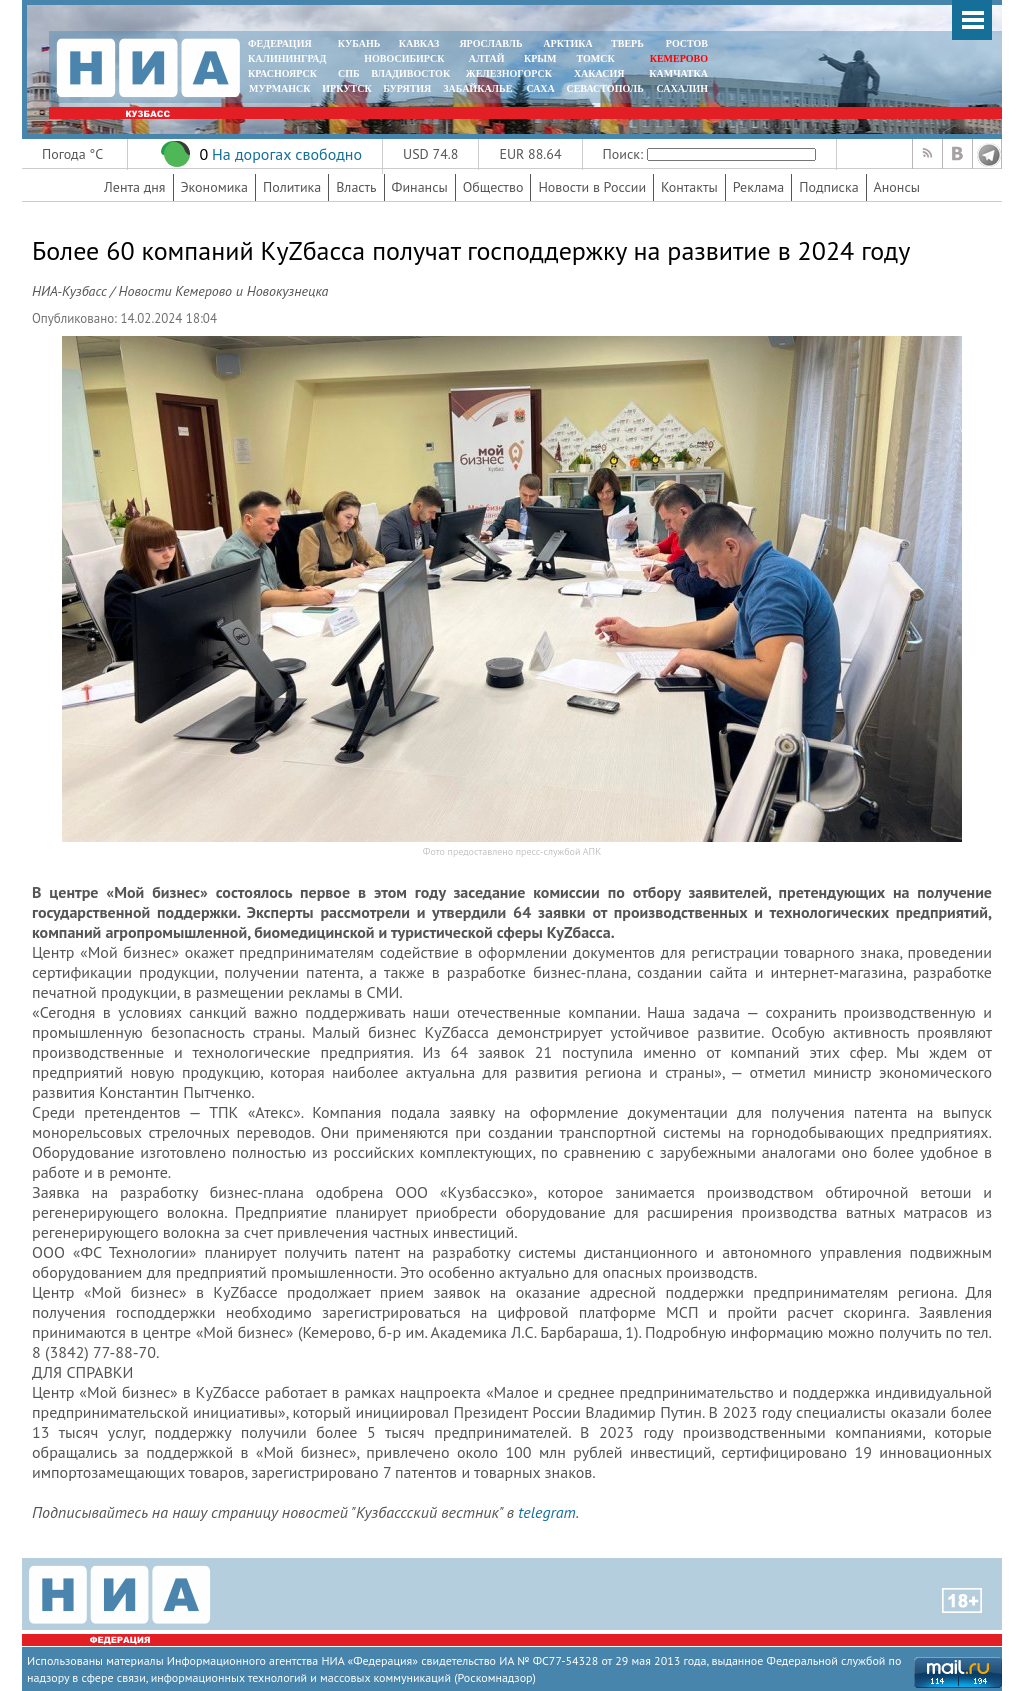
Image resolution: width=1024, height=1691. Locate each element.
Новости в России (592, 187)
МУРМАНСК (280, 88)
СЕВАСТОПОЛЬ (604, 88)
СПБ (349, 73)
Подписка (828, 187)
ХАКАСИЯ (597, 73)
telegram (546, 1512)
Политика (292, 187)
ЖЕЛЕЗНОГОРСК (509, 73)
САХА (540, 88)
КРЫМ (540, 58)
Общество (493, 187)
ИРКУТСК (346, 88)
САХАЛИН (682, 88)
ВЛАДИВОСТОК (410, 73)
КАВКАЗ (419, 43)
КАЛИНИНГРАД (287, 58)
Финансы (420, 187)
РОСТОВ (687, 43)
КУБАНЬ (359, 43)
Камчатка (677, 73)
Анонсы (897, 187)
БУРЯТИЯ (407, 88)
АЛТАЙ (487, 58)
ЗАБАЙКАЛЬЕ (479, 88)
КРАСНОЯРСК (282, 73)
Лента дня (134, 187)
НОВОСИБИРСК (404, 58)
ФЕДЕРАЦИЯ (280, 43)
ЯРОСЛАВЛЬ (490, 43)
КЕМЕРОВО (679, 58)
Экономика (215, 187)
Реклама (759, 187)
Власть (356, 187)
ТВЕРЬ (627, 43)
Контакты (689, 187)
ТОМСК (598, 58)
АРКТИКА (568, 43)
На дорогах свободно (287, 154)
